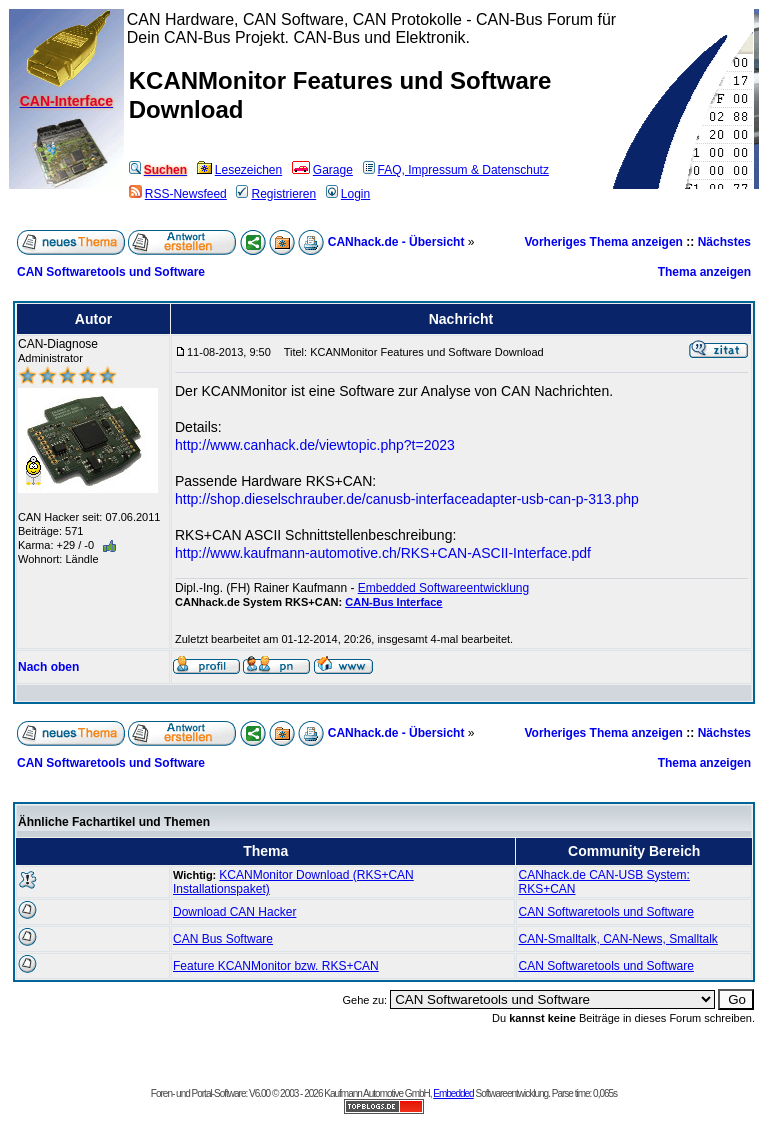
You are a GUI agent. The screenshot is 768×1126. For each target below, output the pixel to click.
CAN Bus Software (223, 939)
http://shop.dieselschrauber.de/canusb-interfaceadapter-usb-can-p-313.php (407, 499)
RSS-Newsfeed (178, 194)
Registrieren (276, 194)
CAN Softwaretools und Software (111, 272)
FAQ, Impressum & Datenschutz (456, 170)
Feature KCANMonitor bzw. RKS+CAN (276, 966)
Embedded (453, 1093)
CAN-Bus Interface (393, 602)
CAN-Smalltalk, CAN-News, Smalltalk (617, 939)
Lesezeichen (239, 170)
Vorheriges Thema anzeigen (603, 242)
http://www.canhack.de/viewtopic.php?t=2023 (315, 445)
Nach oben (48, 667)
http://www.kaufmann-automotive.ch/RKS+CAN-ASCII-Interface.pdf (383, 553)
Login (348, 194)
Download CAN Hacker (234, 912)
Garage (322, 170)
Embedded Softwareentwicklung (443, 588)
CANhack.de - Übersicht (396, 242)
